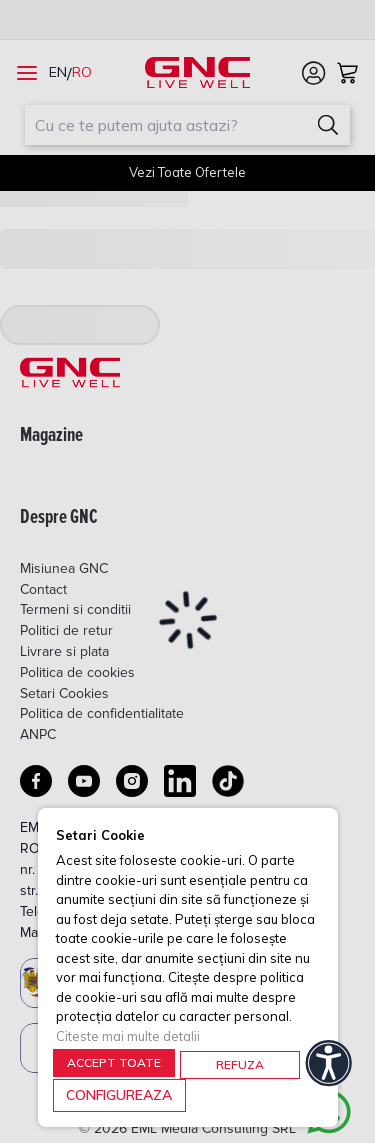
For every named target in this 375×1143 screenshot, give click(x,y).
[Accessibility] (329, 1063)
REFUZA (240, 1064)
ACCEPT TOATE (114, 1062)
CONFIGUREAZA (119, 1095)
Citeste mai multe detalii (128, 1036)
